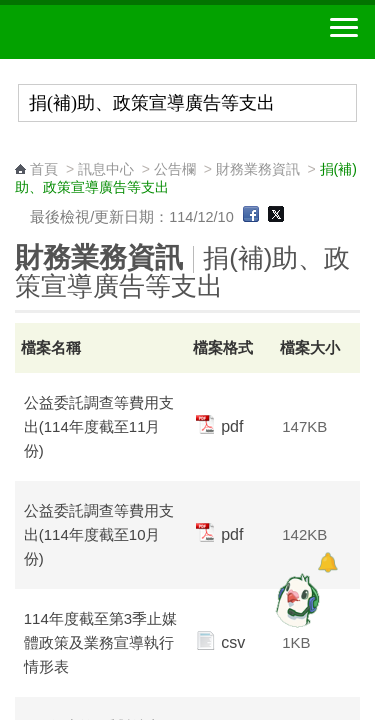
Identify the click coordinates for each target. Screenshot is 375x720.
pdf (219, 426)
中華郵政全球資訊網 (125, 32)
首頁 (44, 169)
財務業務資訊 (258, 169)
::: (21, 150)
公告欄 (175, 169)
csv (220, 642)
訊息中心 (106, 169)
